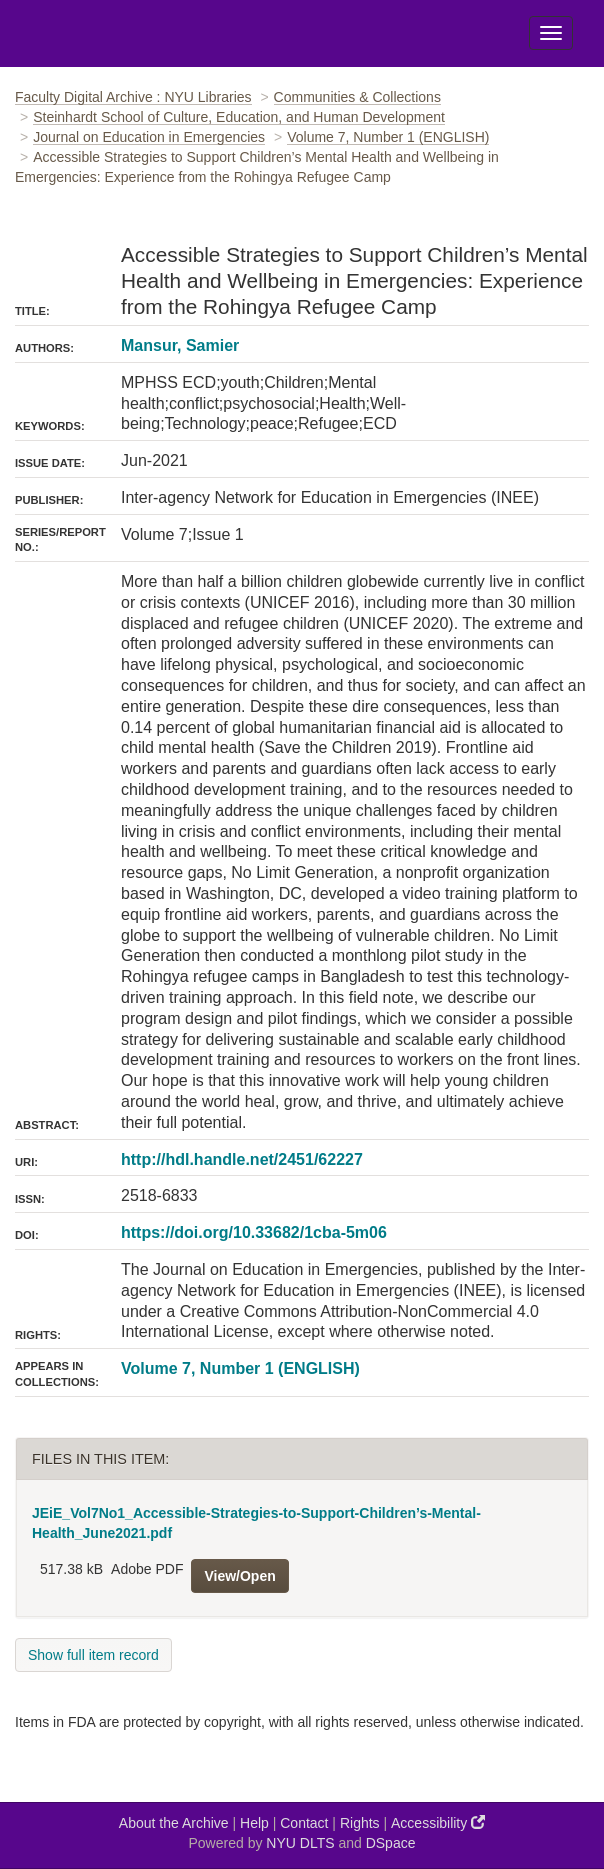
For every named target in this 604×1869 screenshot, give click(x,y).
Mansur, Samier (180, 345)
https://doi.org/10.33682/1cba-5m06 (254, 1232)
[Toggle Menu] (551, 33)
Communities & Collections (357, 97)
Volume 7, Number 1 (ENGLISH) (388, 137)
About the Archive (174, 1823)
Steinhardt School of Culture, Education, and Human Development (239, 117)
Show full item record (93, 1655)
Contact (304, 1823)
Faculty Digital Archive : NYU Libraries (133, 97)
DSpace (391, 1843)
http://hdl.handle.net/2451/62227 (242, 1159)
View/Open (239, 1576)
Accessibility (438, 1822)
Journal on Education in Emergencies (149, 137)
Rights (360, 1823)
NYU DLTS (300, 1843)
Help (254, 1823)
